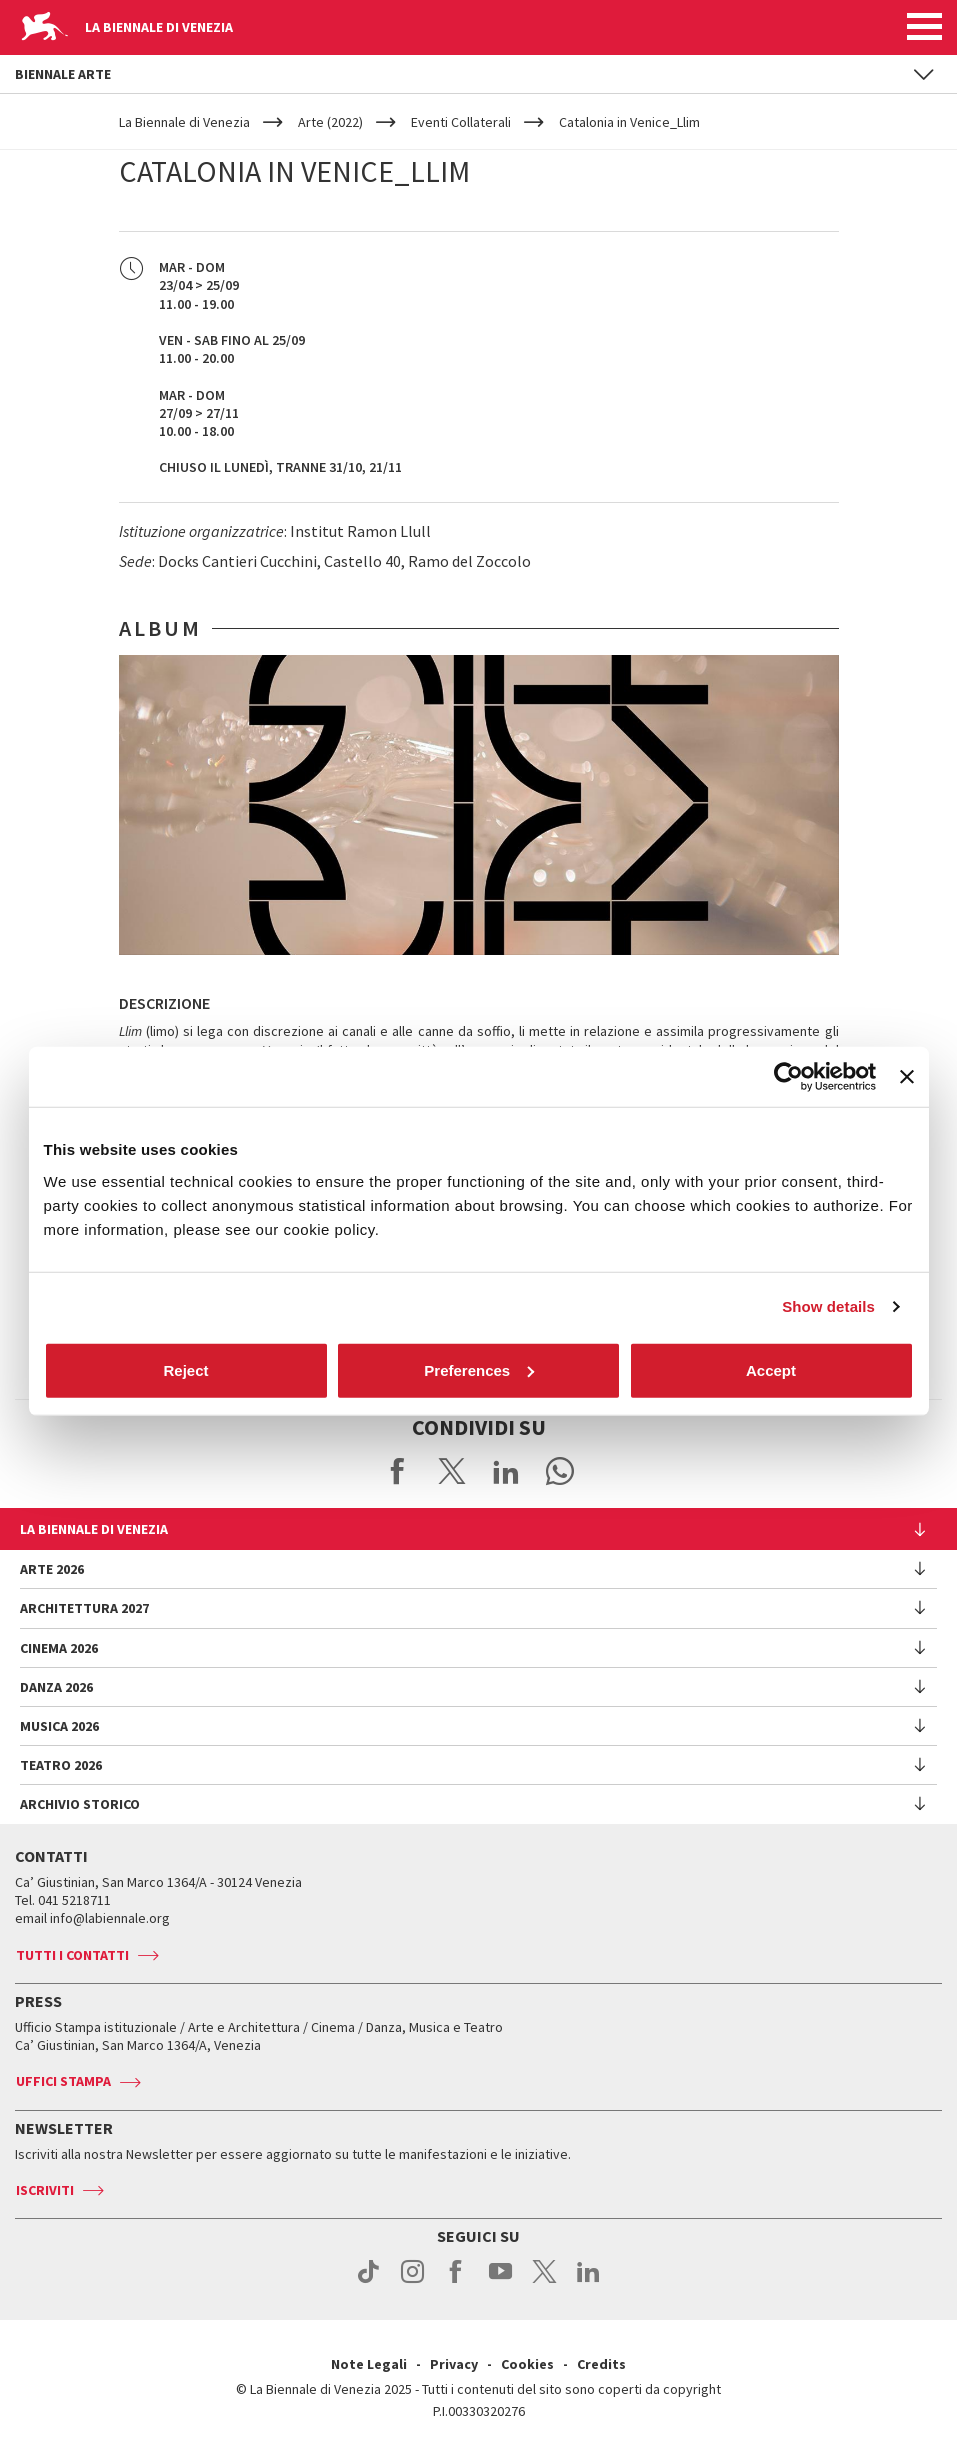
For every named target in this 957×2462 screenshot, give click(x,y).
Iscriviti (45, 2190)
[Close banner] (907, 1077)
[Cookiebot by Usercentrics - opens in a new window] (788, 1077)
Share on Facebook (398, 1471)
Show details (828, 1306)
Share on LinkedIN (506, 1471)
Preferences (479, 1369)
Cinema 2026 (59, 1648)
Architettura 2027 (84, 1608)
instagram (412, 2282)
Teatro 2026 (61, 1765)
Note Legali (369, 2364)
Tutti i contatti (72, 1955)
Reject (185, 1369)
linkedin (588, 2282)
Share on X (452, 1471)
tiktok (368, 2282)
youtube (500, 2282)
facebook (456, 2282)
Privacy (454, 2364)
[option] (479, 805)
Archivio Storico (80, 1804)
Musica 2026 (59, 1726)
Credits (601, 2364)
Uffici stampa (63, 2081)
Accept (771, 1369)
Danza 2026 (56, 1687)
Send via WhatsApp (560, 1471)
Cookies (527, 2364)
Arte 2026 (52, 1569)
